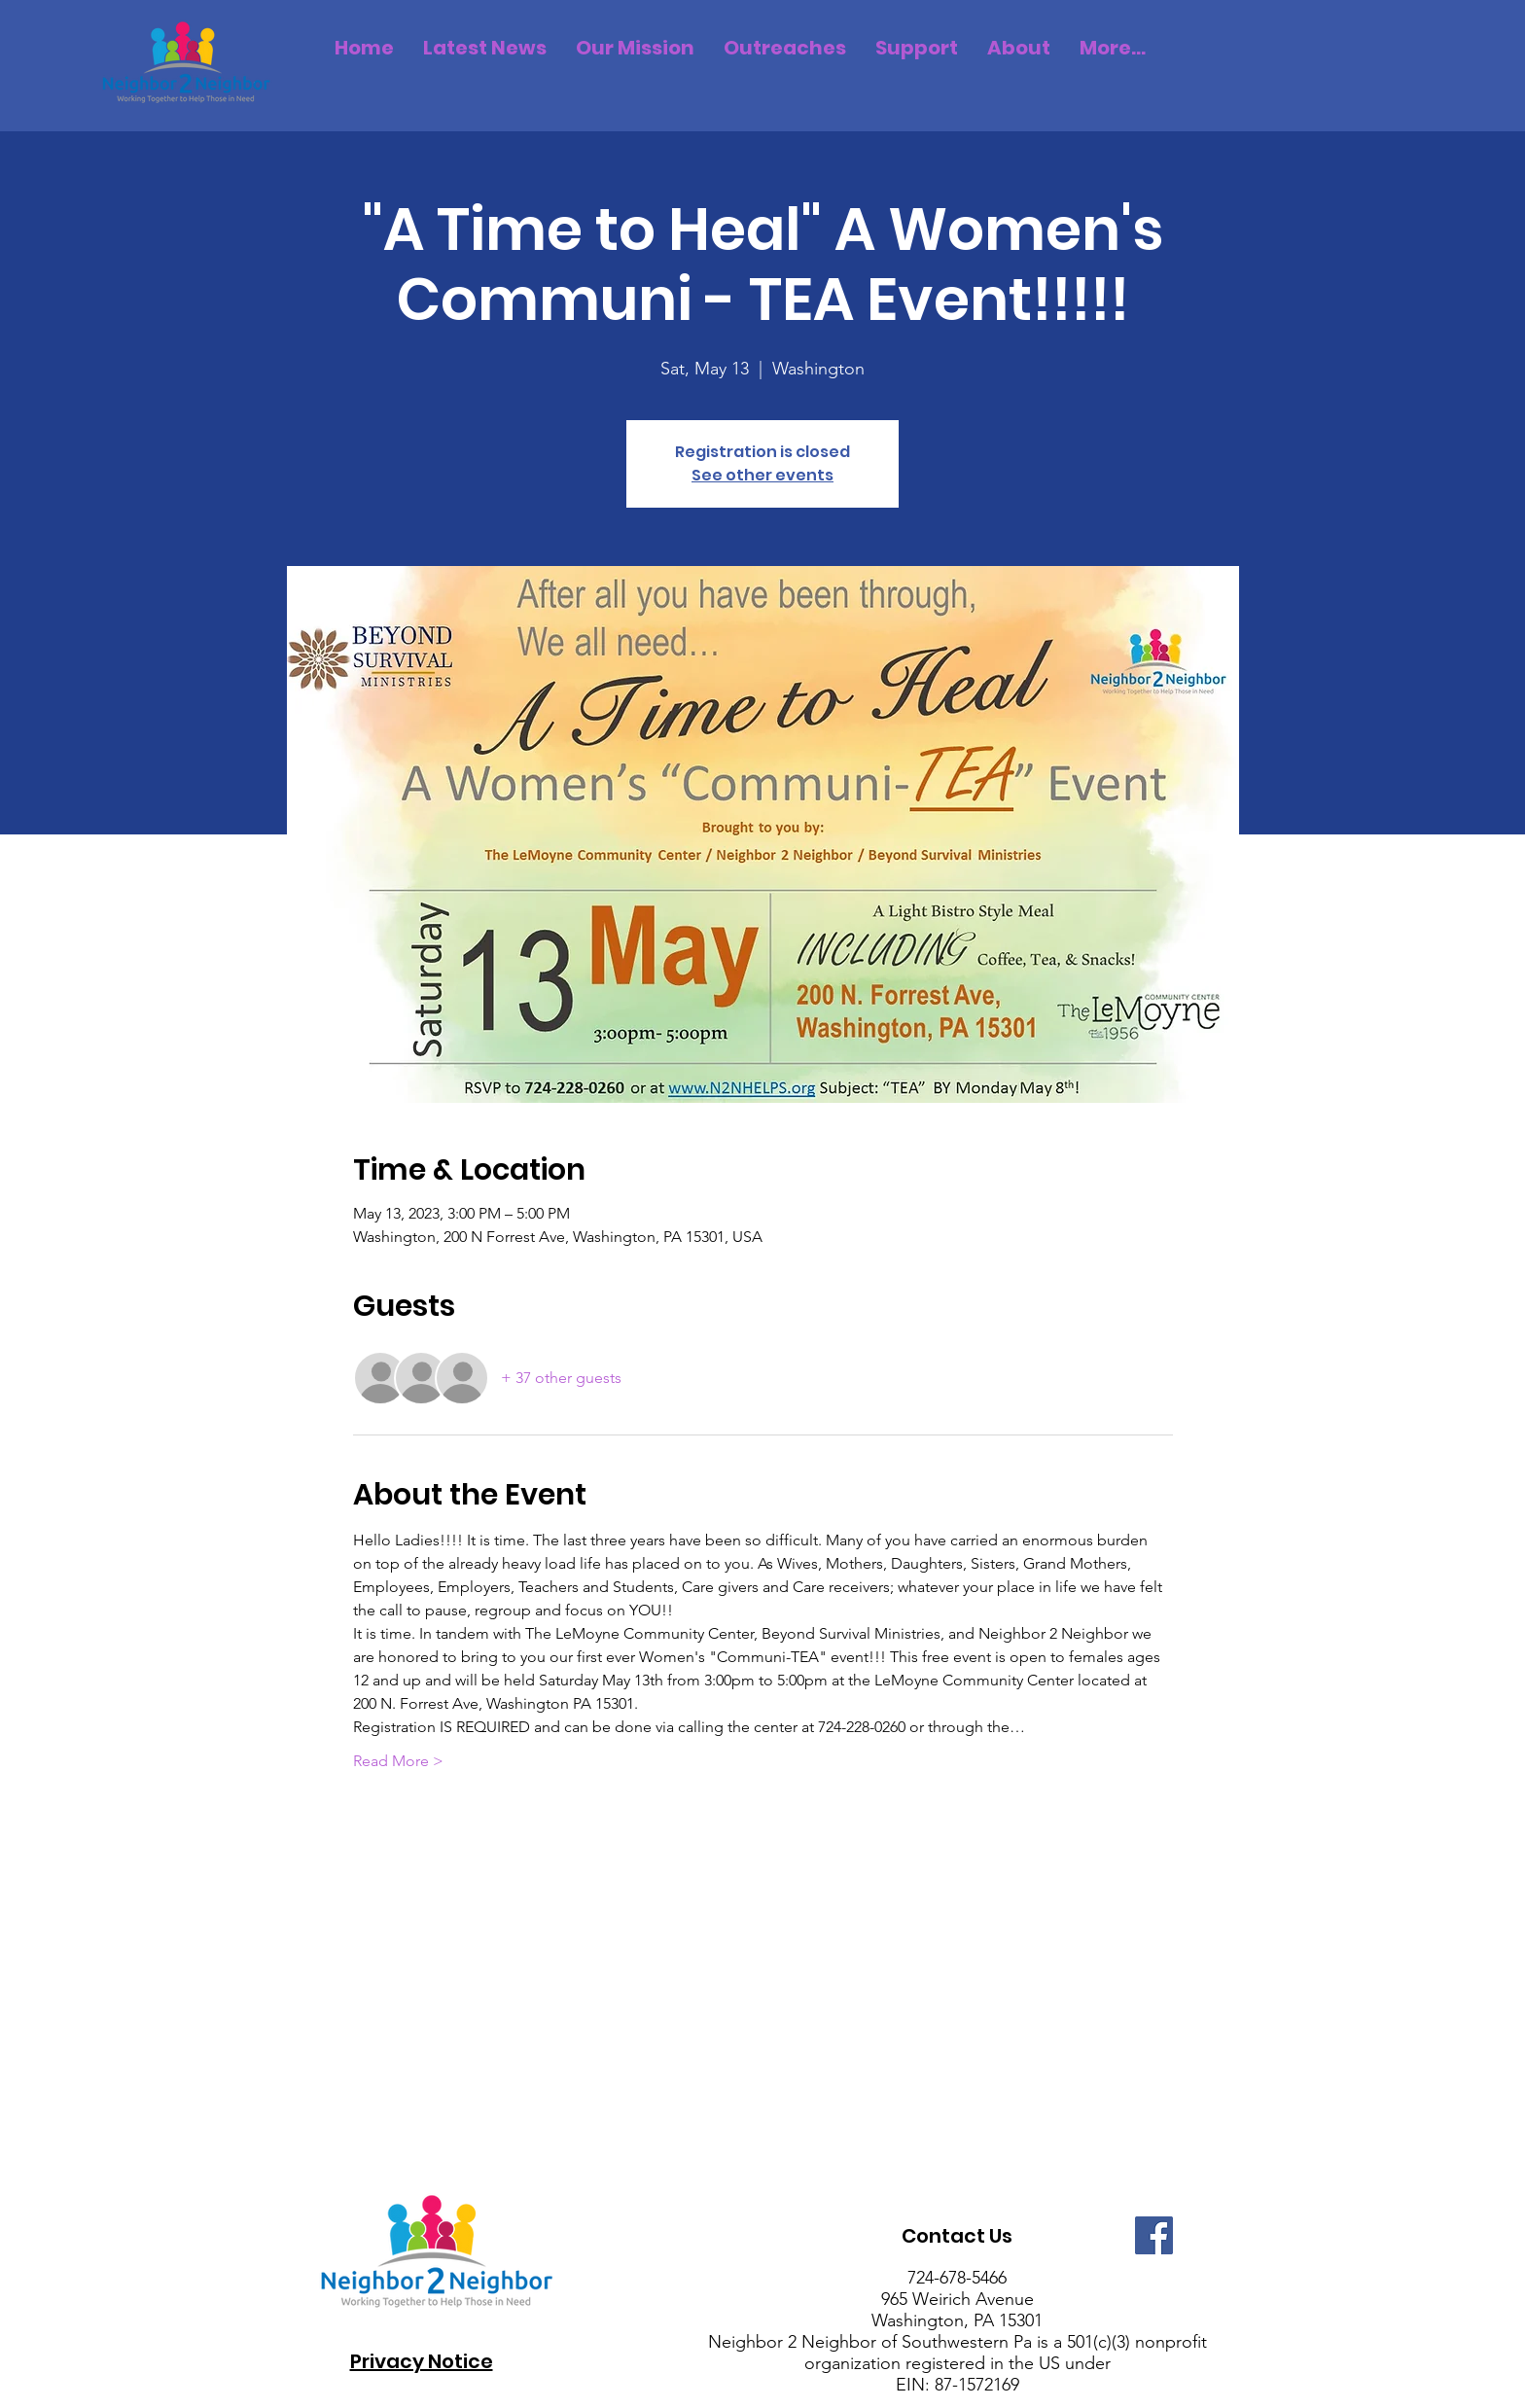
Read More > (398, 1761)
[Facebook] (1154, 2235)
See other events (762, 475)
